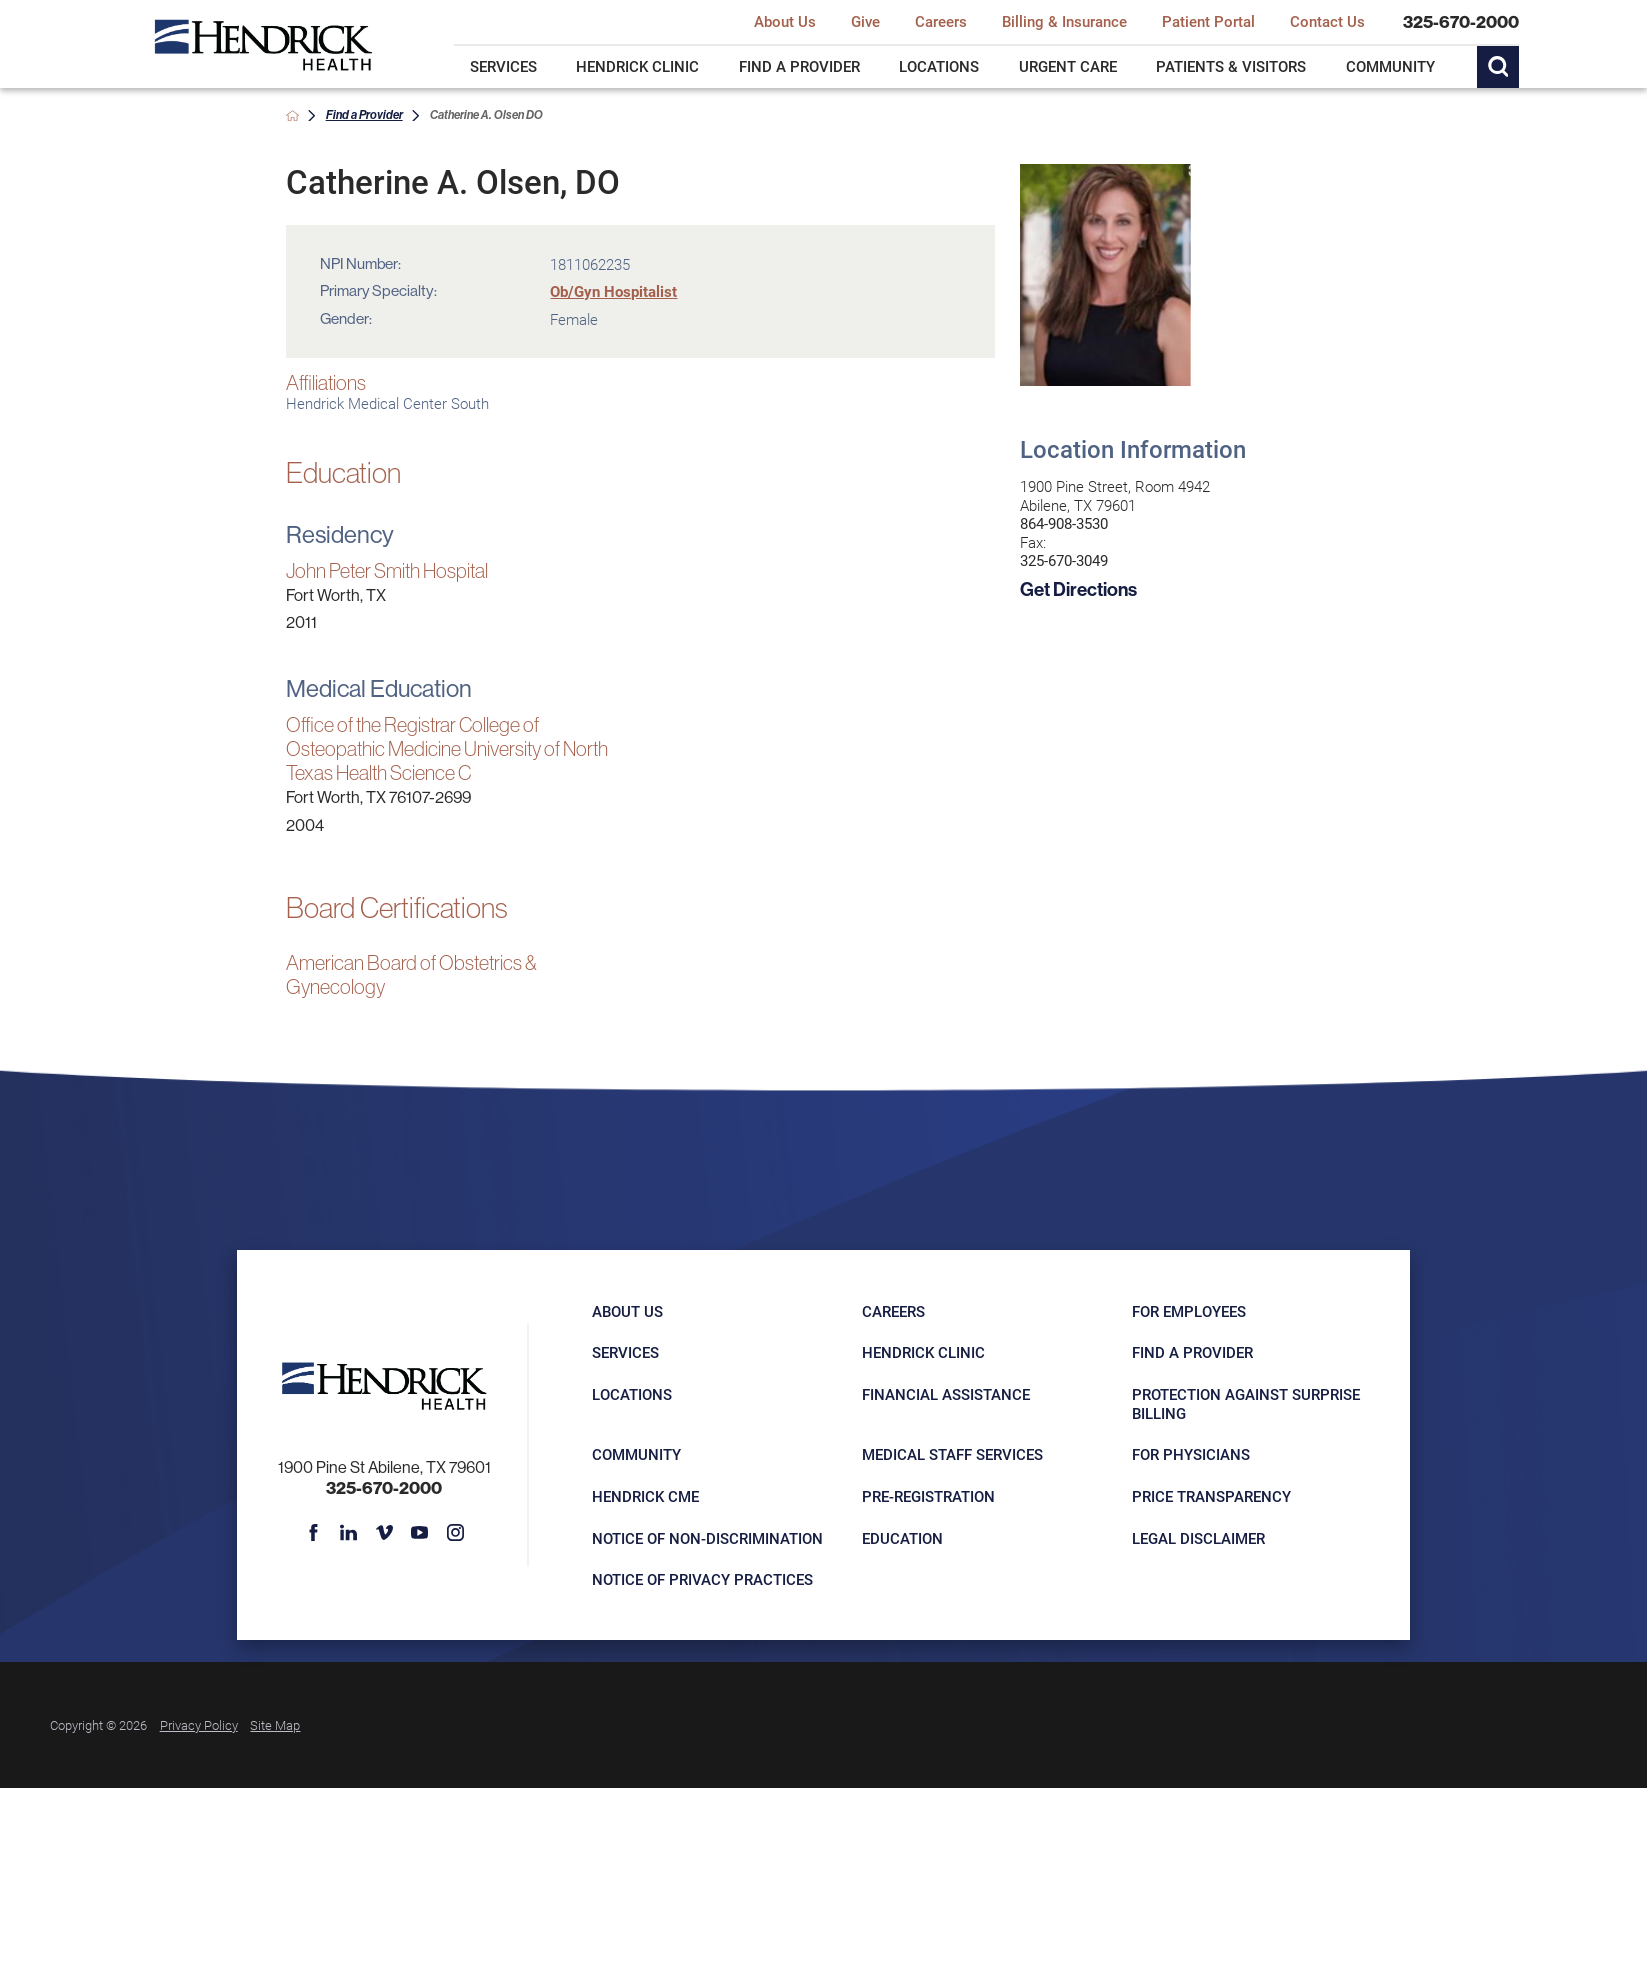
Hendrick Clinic (923, 1352)
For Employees (1189, 1311)
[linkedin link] (349, 1533)
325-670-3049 (1064, 560)
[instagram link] (455, 1533)
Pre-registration (928, 1496)
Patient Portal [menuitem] (1208, 22)
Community (636, 1454)
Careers (893, 1311)
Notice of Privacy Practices (702, 1579)
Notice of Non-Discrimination (707, 1538)
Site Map (275, 1724)
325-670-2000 (1461, 22)
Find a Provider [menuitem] (799, 66)
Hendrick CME (645, 1496)
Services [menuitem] (503, 66)
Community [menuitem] (1390, 66)
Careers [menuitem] (941, 22)
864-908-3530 (1064, 523)
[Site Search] (1498, 67)
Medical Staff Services (952, 1454)
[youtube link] (420, 1533)
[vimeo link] (385, 1533)
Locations (632, 1394)
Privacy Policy (199, 1724)
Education (902, 1538)
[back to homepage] (292, 115)
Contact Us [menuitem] (1327, 22)
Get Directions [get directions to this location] (1078, 589)
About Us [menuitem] (785, 22)
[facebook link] (314, 1533)
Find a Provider (364, 114)
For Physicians (1191, 1454)
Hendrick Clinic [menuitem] (637, 66)
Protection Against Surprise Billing (1246, 1403)
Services (625, 1352)
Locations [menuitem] (939, 66)
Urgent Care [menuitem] (1068, 66)
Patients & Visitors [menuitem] (1231, 66)
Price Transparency (1211, 1496)
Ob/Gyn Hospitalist (613, 291)
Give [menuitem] (865, 22)
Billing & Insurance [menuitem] (1064, 22)
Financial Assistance (946, 1394)
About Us (627, 1311)
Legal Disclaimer (1198, 1538)
